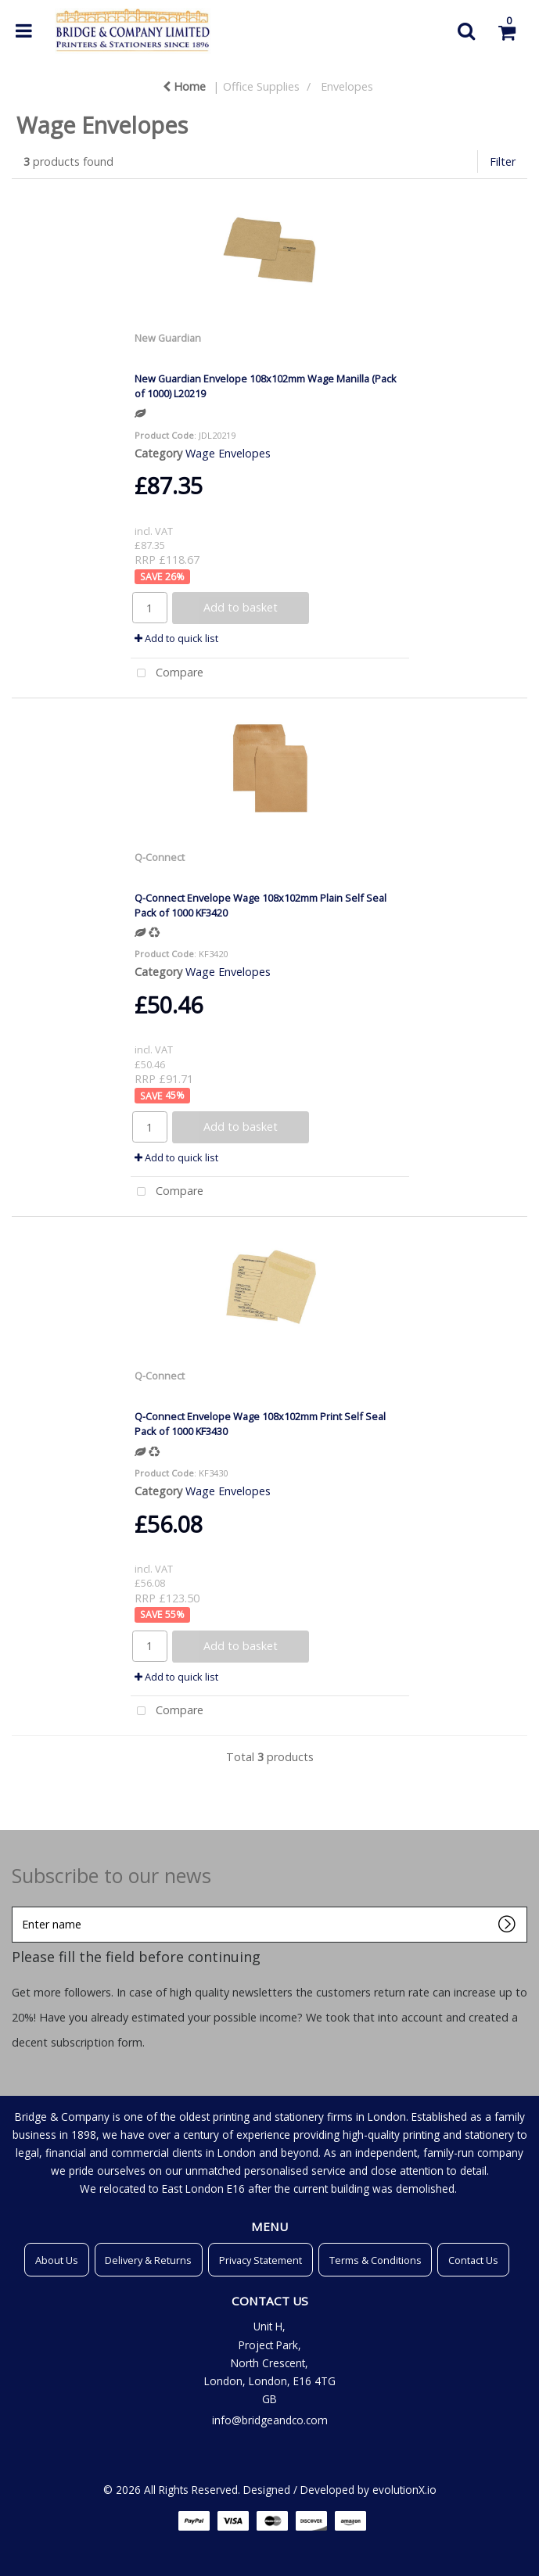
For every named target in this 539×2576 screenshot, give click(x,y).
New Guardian (168, 338)
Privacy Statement (260, 2260)
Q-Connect (160, 857)
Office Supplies (261, 86)
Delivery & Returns (148, 2260)
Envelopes (347, 86)
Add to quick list (176, 638)
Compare (167, 673)
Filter (503, 161)
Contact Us (473, 2260)
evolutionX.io (404, 2489)
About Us (56, 2260)
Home (184, 86)
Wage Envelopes (228, 453)
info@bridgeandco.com (270, 2420)
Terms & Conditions (375, 2260)
